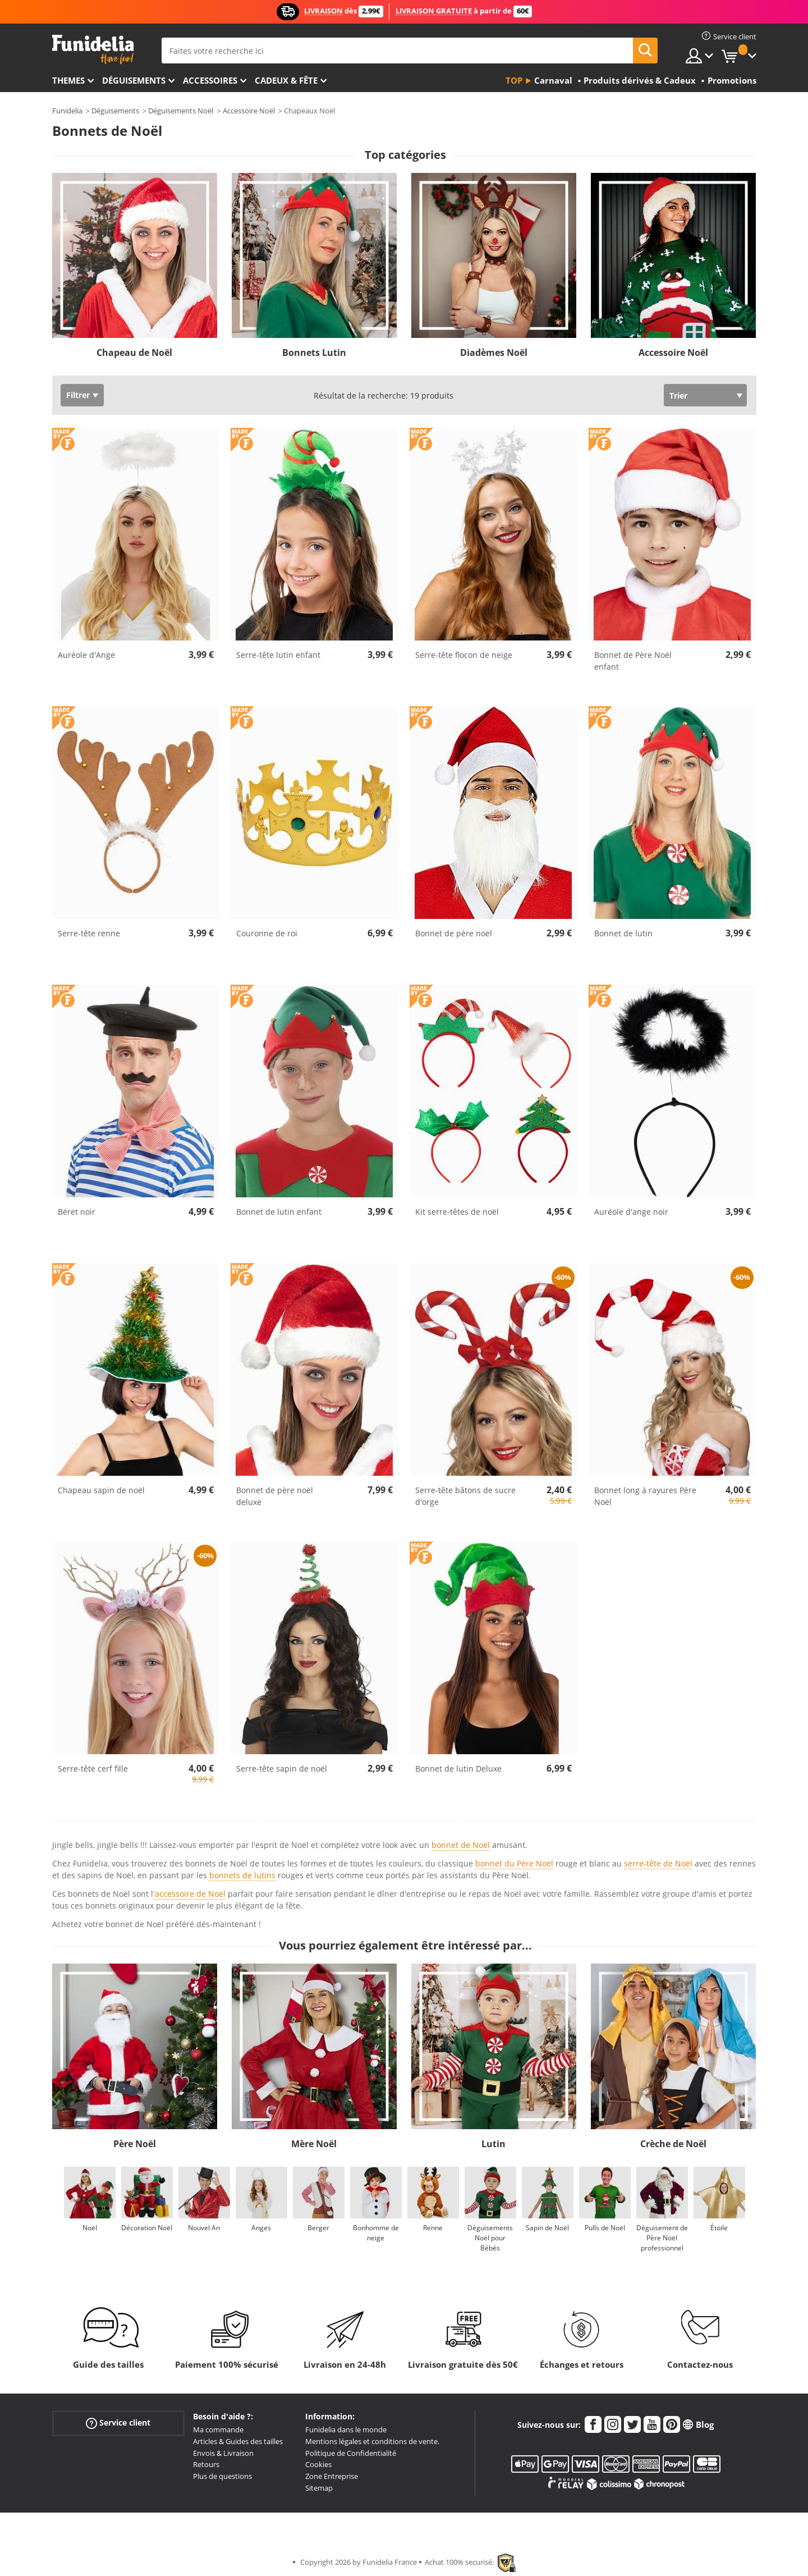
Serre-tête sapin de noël (281, 1768)
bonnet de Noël (460, 1845)
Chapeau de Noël (134, 352)
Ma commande (218, 2429)
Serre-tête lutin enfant (278, 654)
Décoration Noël (146, 2227)
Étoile (719, 2227)
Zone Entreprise (331, 2476)
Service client (118, 2423)
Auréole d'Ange (86, 654)
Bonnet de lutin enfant (279, 1211)
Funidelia (67, 111)
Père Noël (134, 2144)
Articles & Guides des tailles (238, 2441)
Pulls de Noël (605, 2227)
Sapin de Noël (547, 2227)
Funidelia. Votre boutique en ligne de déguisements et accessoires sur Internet (93, 50)
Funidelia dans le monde (346, 2429)
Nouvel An (204, 2227)
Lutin (493, 2144)
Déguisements (134, 80)
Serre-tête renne (89, 933)
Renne (433, 2227)
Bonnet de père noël (453, 933)
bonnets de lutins (242, 1875)
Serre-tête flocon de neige (463, 654)
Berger (318, 2227)
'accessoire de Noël (189, 1893)
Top (514, 80)
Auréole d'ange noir (631, 1211)
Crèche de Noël (673, 2144)
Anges (261, 2227)
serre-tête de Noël (658, 1863)
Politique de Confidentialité (350, 2453)
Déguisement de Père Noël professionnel (662, 2238)
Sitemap (319, 2488)
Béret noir (76, 1211)
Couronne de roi (266, 933)
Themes (68, 80)
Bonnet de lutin (623, 933)
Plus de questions (222, 2476)
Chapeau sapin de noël (101, 1490)
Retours (206, 2464)
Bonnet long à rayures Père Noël (645, 1496)
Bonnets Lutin (314, 352)
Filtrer (78, 395)
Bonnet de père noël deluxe (274, 1496)
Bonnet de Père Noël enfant (633, 660)
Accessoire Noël (249, 111)
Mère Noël (314, 2144)
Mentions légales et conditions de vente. (372, 2441)
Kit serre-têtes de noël (457, 1211)
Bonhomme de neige (376, 2233)
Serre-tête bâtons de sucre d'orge (465, 1496)
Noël (89, 2227)
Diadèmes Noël (493, 352)
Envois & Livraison (223, 2453)
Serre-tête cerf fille (93, 1768)
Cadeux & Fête (286, 80)
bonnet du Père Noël (514, 1863)
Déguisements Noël (180, 111)
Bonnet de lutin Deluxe (458, 1768)
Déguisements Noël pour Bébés (490, 2238)
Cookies (318, 2464)
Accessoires (210, 80)
